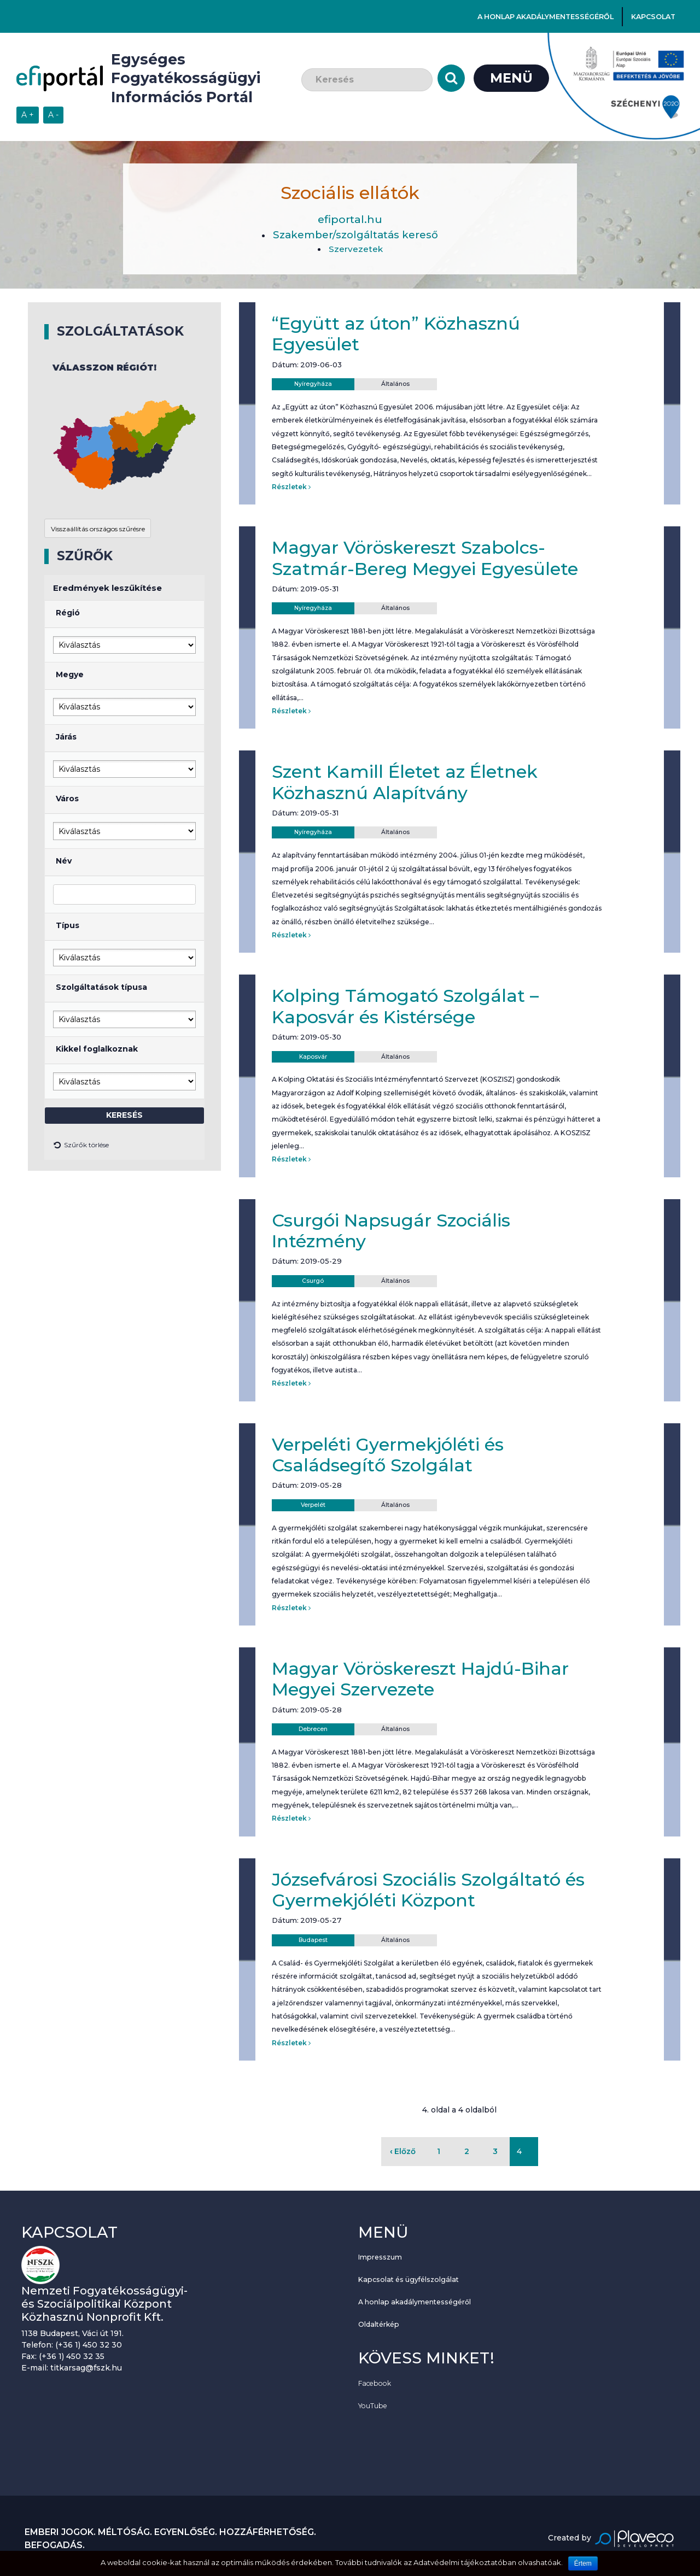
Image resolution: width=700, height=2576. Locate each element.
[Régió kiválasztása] (124, 645)
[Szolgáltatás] (124, 1019)
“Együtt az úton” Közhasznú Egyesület (396, 334)
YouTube (372, 2406)
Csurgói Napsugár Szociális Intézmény (391, 1231)
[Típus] (124, 957)
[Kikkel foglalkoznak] (124, 1081)
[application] (124, 444)
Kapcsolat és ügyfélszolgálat (408, 2279)
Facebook (374, 2383)
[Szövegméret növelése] (27, 115)
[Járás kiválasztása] (124, 769)
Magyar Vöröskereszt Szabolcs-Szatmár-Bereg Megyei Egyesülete (425, 558)
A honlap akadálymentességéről (545, 17)
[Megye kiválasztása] (124, 706)
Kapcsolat (653, 17)
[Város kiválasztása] (124, 831)
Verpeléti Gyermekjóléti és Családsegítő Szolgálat (388, 1455)
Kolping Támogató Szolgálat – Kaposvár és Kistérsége (405, 1006)
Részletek (291, 487)
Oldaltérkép (378, 2324)
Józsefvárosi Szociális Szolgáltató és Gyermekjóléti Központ (428, 1890)
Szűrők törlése (81, 1145)
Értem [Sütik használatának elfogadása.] (583, 2563)
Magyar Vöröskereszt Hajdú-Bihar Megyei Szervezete (420, 1679)
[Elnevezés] (124, 894)
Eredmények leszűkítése (107, 588)
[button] (140, 464)
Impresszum (380, 2257)
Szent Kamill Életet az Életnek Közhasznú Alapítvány (405, 782)
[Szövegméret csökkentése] (53, 115)
